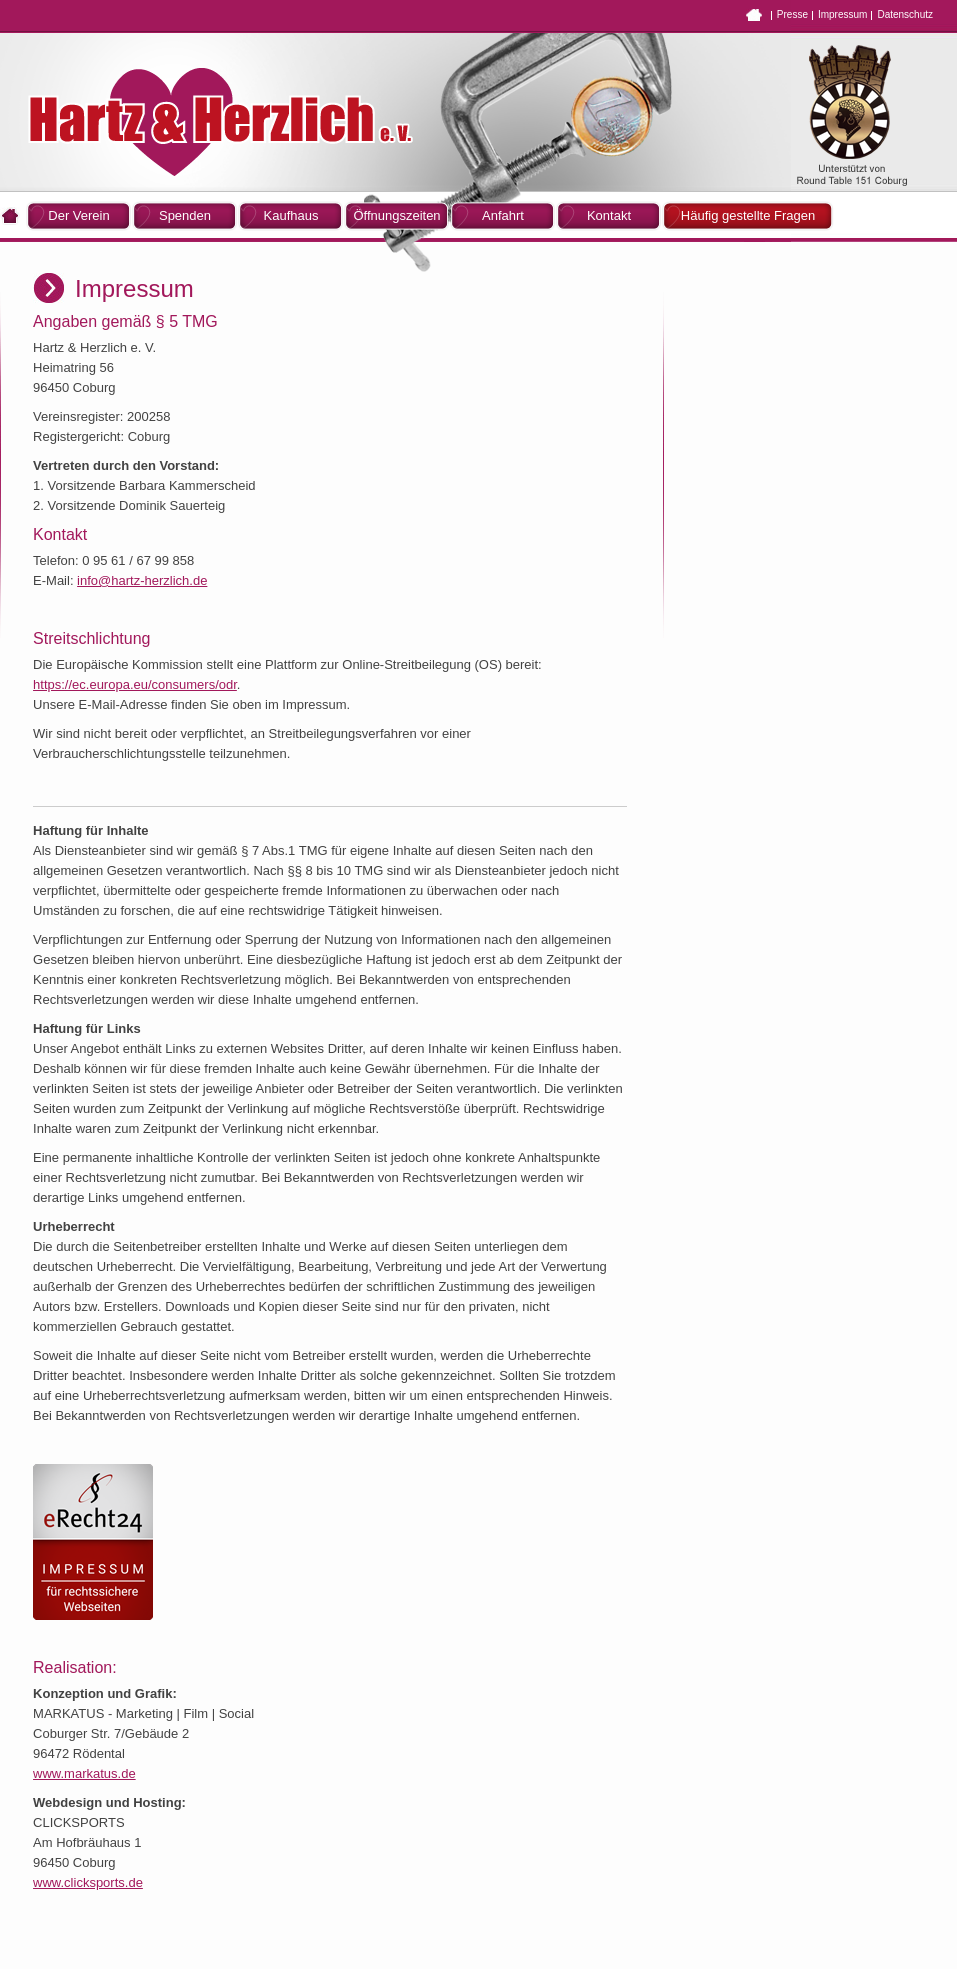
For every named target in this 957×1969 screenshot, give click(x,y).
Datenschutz (905, 14)
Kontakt (609, 215)
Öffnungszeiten (396, 215)
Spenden (185, 215)
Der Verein (78, 215)
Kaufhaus (291, 215)
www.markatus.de (84, 1773)
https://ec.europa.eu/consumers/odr (135, 684)
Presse (792, 14)
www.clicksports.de (88, 1882)
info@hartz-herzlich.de (142, 580)
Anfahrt (503, 215)
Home (754, 15)
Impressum (842, 14)
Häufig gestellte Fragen (748, 215)
